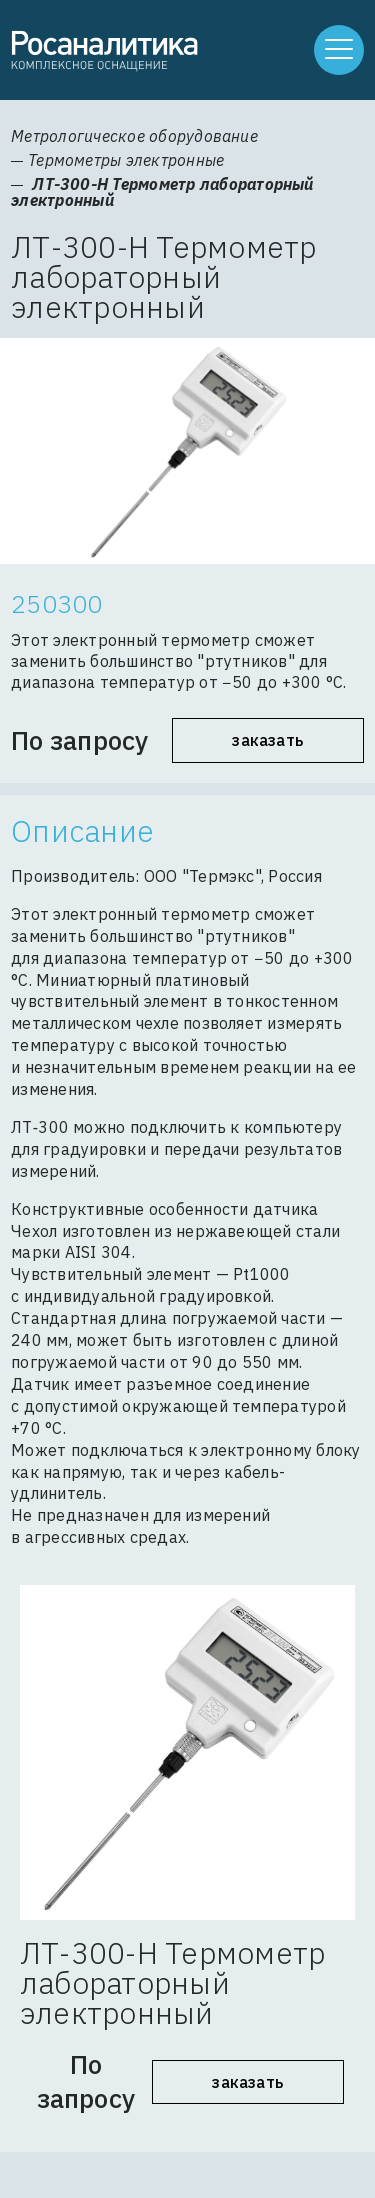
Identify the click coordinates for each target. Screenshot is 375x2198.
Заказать (267, 740)
